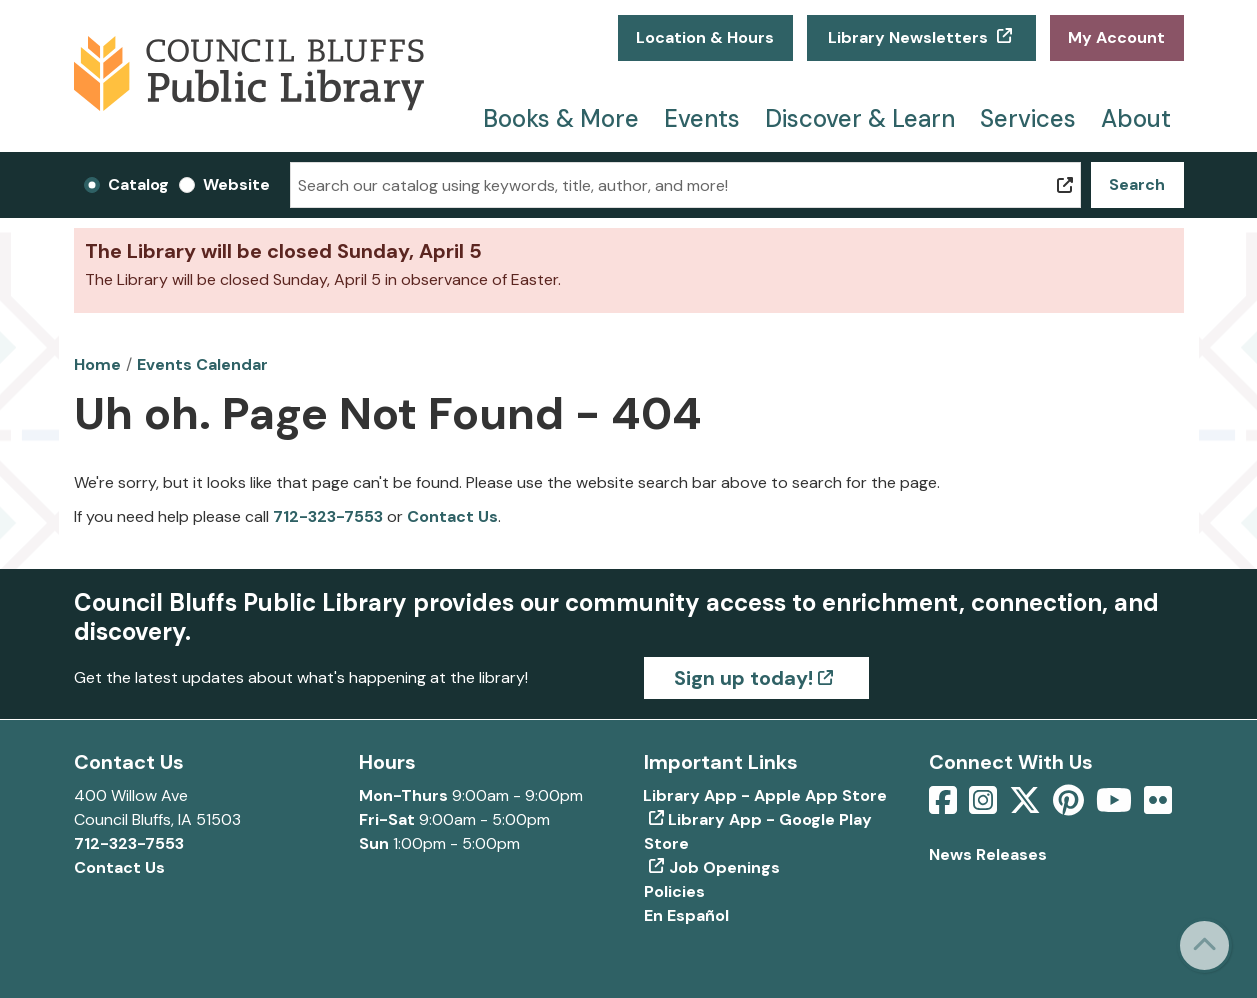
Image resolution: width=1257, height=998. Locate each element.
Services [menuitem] (1028, 118)
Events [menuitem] (702, 118)
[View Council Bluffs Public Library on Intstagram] (985, 806)
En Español (686, 915)
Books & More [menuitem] (561, 118)
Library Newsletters (908, 37)
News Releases (988, 854)
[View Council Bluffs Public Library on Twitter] (1027, 806)
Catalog (138, 184)
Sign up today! (743, 678)
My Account (1116, 37)
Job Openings (724, 867)
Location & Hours (705, 37)
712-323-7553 (328, 516)
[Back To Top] (1204, 945)
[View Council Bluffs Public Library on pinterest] (1070, 806)
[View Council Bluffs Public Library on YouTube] (1116, 806)
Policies (674, 891)
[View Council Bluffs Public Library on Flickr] (1158, 806)
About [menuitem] (1136, 118)
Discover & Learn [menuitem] (860, 118)
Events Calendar (202, 364)
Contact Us (452, 516)
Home (97, 364)
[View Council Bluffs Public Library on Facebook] (945, 806)
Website (236, 184)
